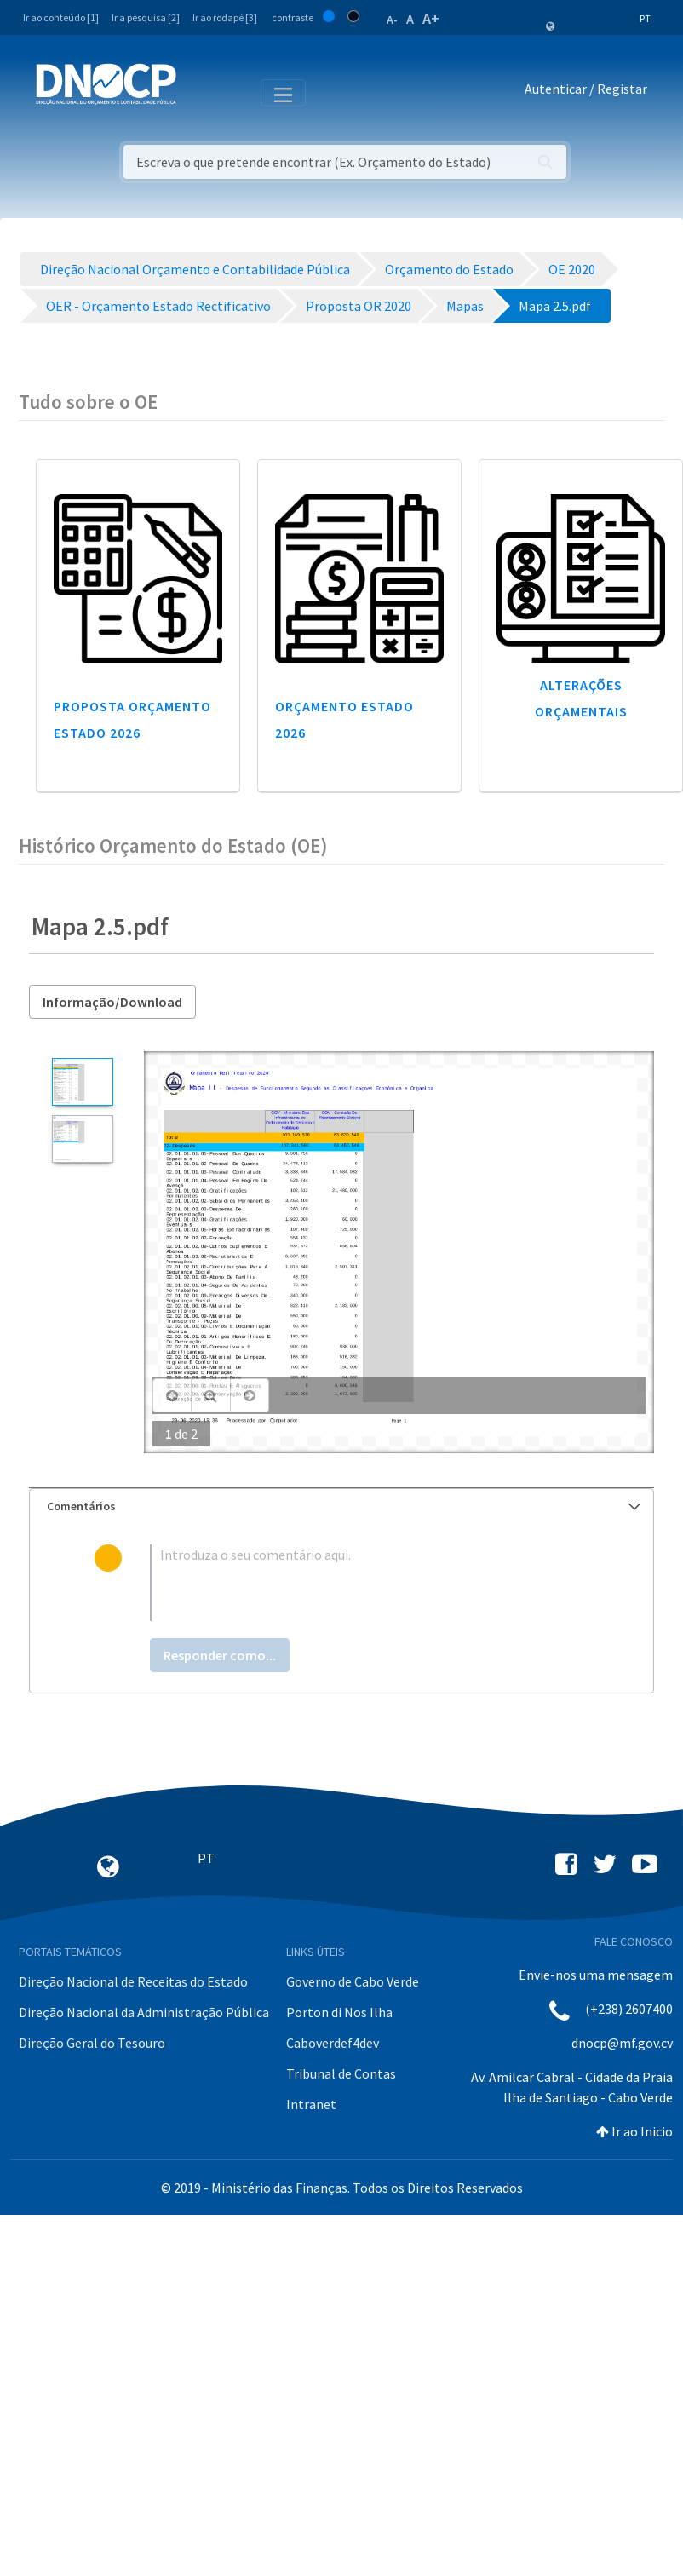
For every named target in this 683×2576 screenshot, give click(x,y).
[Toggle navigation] (198, 92)
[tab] (341, 1506)
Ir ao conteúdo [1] (61, 17)
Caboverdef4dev (332, 2042)
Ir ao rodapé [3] (224, 17)
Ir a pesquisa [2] (146, 17)
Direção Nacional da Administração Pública (144, 2012)
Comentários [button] (343, 1506)
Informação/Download (112, 1001)
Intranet (311, 2104)
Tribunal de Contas (341, 2073)
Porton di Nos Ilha (339, 2012)
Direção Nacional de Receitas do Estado (133, 1981)
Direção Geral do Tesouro (92, 2042)
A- (392, 19)
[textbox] (369, 1582)
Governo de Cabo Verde (352, 1981)
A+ (430, 18)
